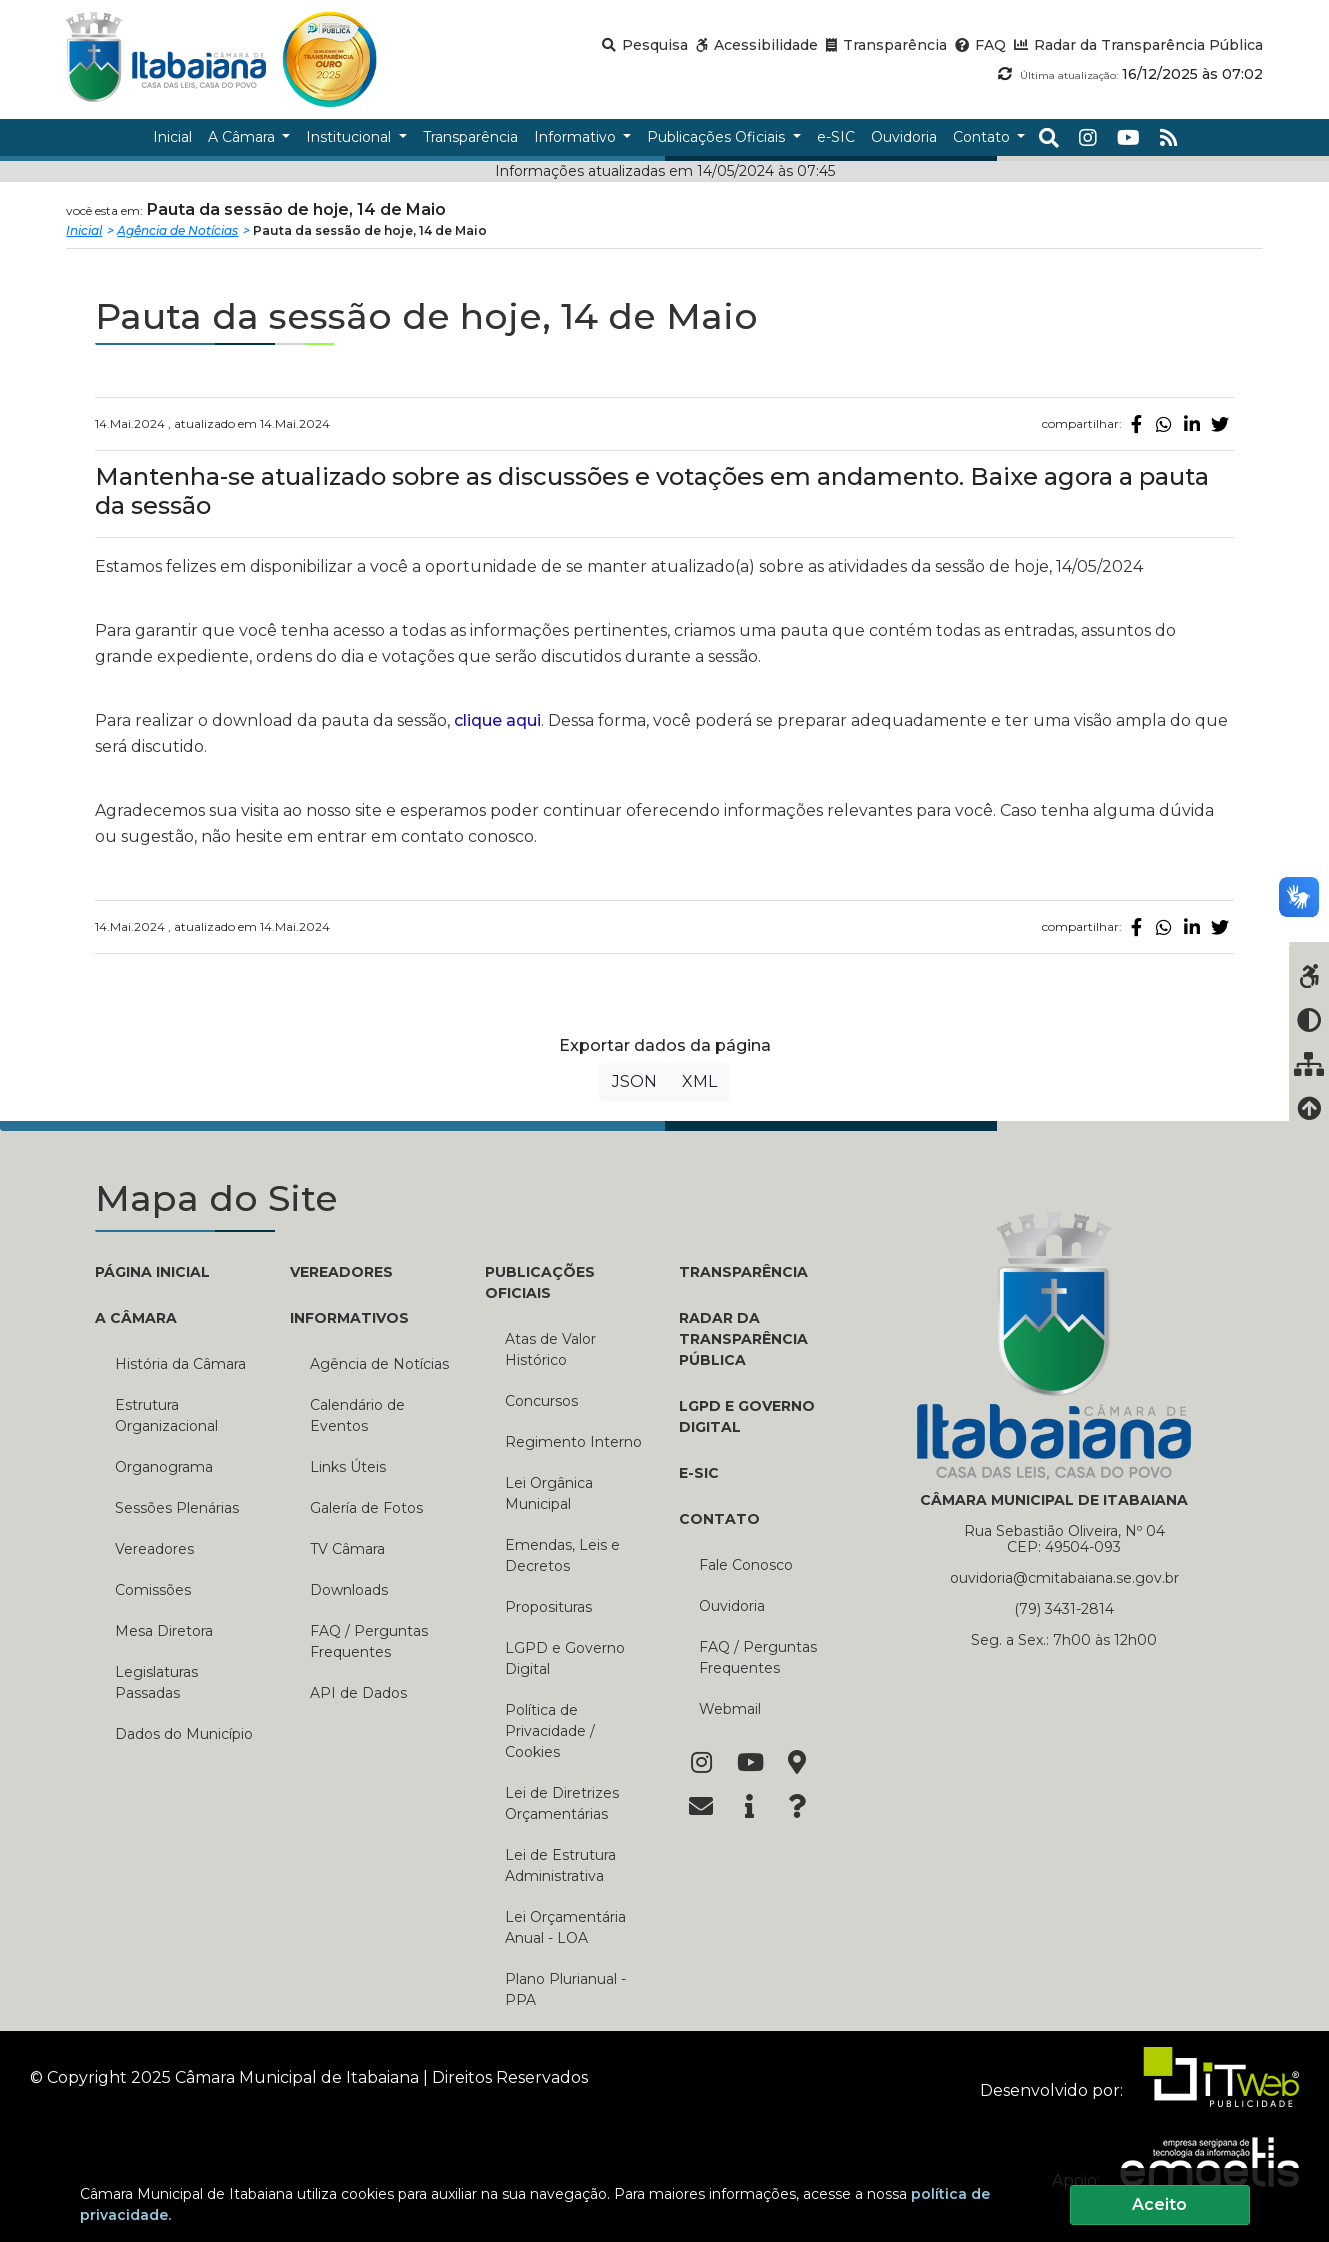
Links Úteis (348, 1467)
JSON (634, 1081)
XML (699, 1081)
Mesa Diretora (164, 1631)
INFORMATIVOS (349, 1318)
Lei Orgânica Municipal (549, 1493)
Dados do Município (184, 1734)
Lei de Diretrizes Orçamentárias (562, 1803)
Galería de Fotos (366, 1508)
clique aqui (497, 720)
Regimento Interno (573, 1442)
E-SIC (699, 1473)
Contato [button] (983, 137)
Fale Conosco (746, 1565)
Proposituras (548, 1607)
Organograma (164, 1467)
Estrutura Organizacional (166, 1415)
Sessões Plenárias (177, 1508)
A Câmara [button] (243, 137)
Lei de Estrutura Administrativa (560, 1865)
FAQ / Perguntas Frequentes (369, 1641)
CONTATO (719, 1519)
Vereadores (154, 1549)
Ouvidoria (732, 1606)
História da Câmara (180, 1364)
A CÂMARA (136, 1318)
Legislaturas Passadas (156, 1682)
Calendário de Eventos (357, 1415)
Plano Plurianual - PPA (565, 1989)
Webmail (730, 1709)
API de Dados (358, 1693)
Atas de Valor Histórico (550, 1349)
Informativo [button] (577, 137)
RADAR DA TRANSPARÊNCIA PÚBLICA (743, 1339)
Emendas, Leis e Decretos (562, 1555)
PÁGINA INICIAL (152, 1272)
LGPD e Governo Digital (565, 1658)
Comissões (153, 1590)
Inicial (84, 230)
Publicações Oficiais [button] (718, 137)
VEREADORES (341, 1272)
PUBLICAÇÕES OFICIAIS (540, 1282)
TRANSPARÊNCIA (743, 1272)
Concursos (541, 1401)
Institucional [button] (350, 137)
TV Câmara (347, 1549)
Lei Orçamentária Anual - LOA (565, 1927)
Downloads (349, 1590)
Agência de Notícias (177, 230)
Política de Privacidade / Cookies (550, 1731)
